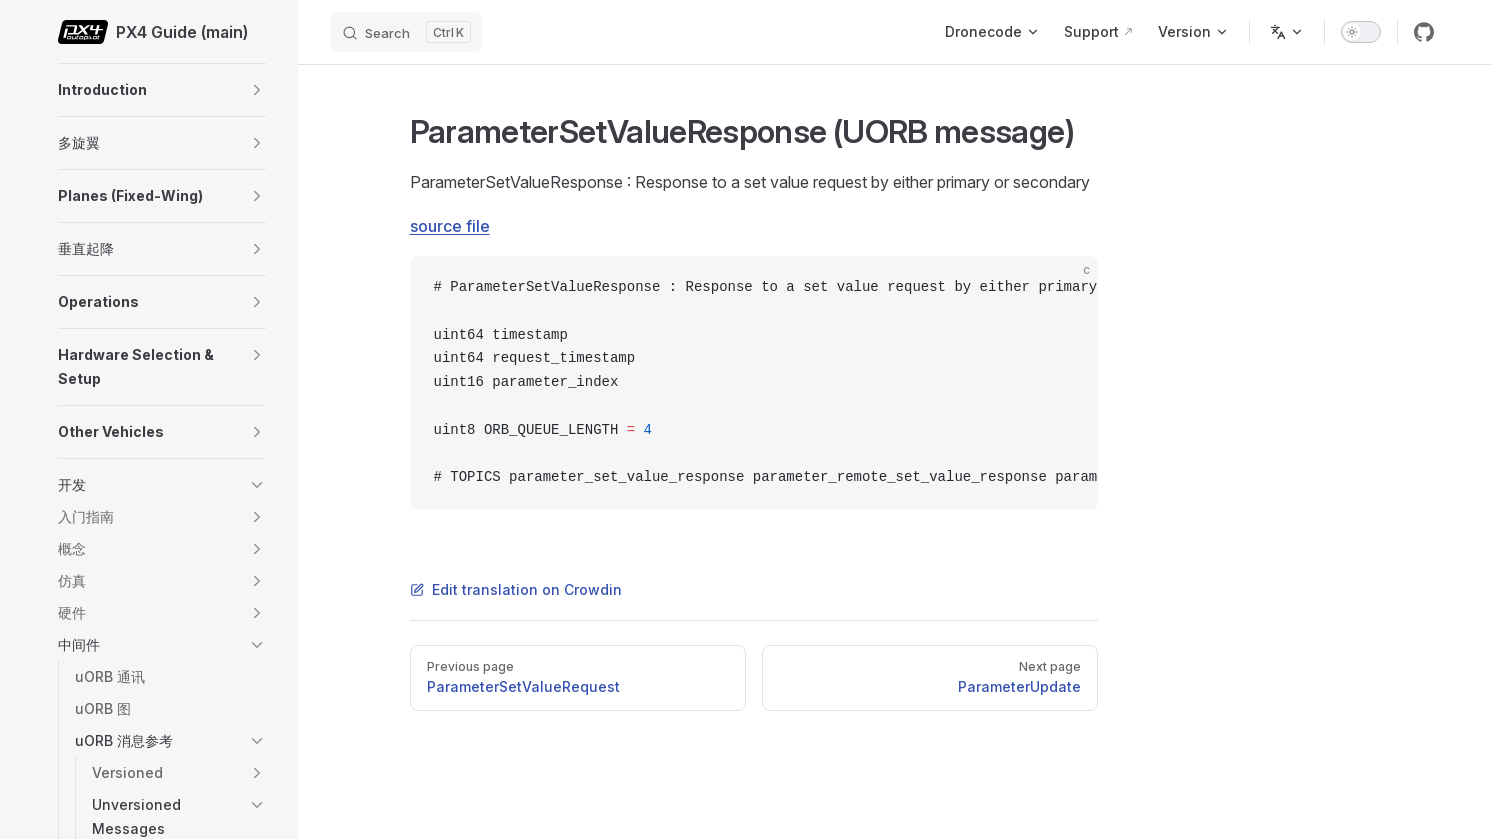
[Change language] (1287, 32)
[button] (257, 90)
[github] (1424, 32)
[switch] (1361, 32)
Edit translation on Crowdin (516, 589)
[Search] (406, 32)
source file (450, 226)
